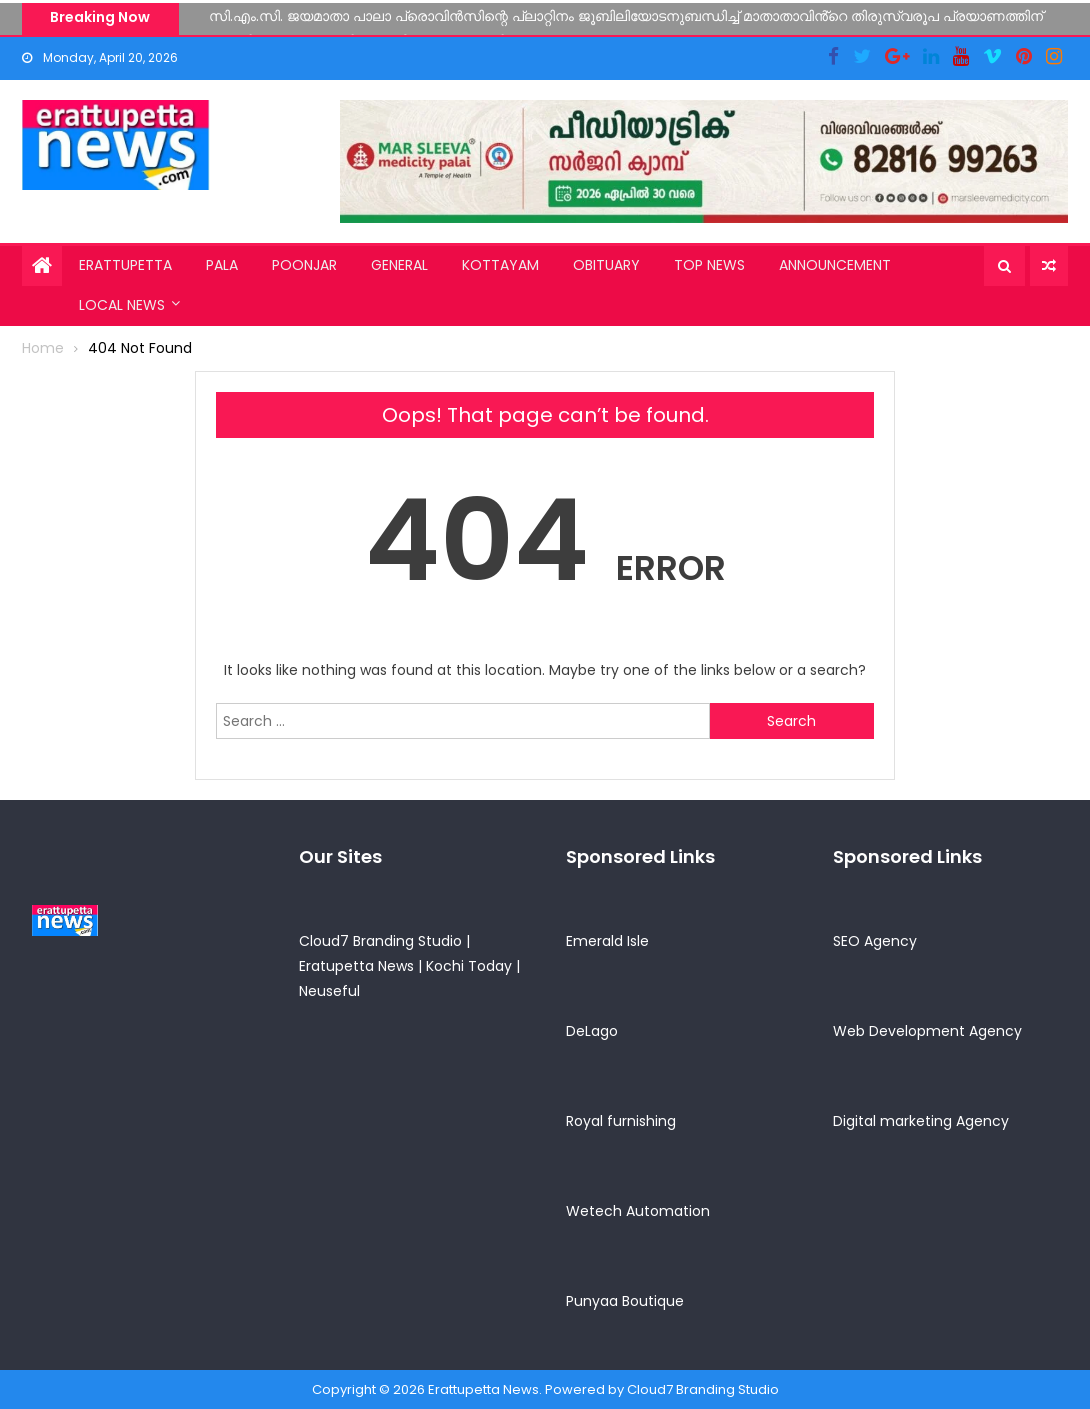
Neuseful (329, 991)
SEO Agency (875, 941)
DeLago (592, 1031)
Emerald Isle (607, 941)
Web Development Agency (927, 1031)
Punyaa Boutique (625, 1301)
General (399, 265)
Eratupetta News (356, 966)
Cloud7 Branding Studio (380, 941)
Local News (122, 305)
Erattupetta (125, 265)
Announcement (835, 265)
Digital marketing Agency (921, 1121)
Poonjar (304, 265)
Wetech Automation (638, 1211)
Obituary (606, 265)
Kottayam (500, 265)
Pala (222, 265)
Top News (709, 265)
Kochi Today (469, 966)
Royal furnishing (621, 1121)
